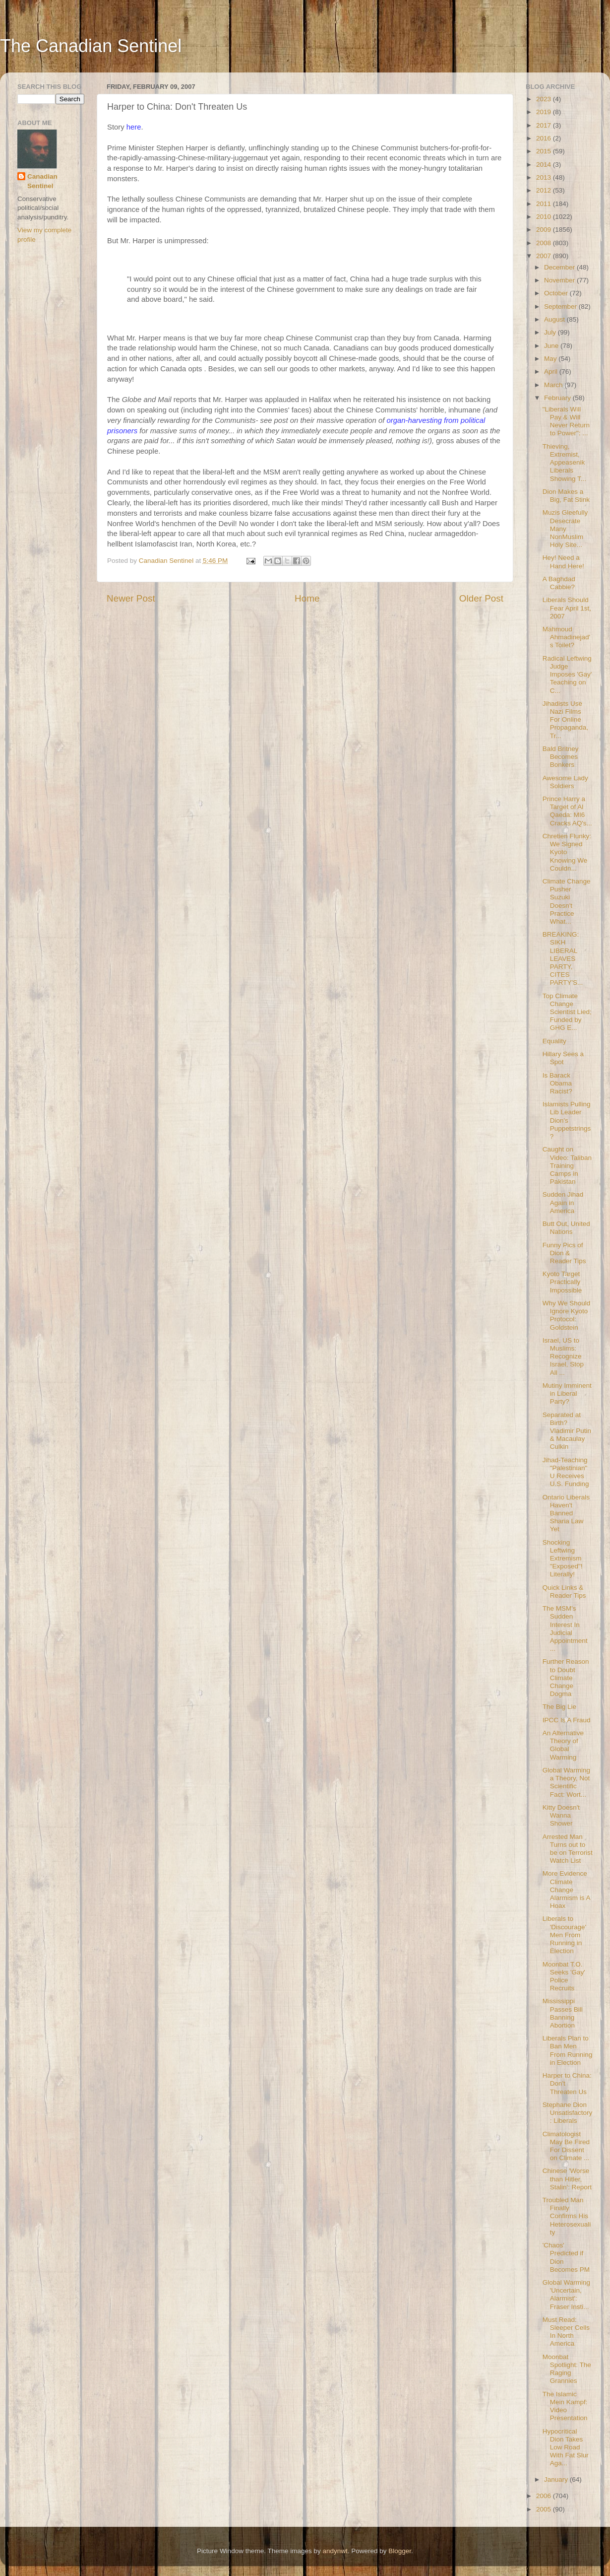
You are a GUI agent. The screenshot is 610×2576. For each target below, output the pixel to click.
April (551, 371)
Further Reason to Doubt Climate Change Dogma (566, 1677)
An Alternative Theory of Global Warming (563, 1745)
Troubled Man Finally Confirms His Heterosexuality (567, 2216)
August (555, 319)
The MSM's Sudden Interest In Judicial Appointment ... (565, 1628)
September (561, 306)
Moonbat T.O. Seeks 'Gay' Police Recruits (564, 1976)
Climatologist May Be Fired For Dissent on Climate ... (566, 2146)
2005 (544, 2509)
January (557, 2479)
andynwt (334, 2551)
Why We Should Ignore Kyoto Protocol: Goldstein (567, 1315)
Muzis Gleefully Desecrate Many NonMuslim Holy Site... (565, 528)
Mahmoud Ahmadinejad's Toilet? (566, 637)
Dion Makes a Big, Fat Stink (566, 495)
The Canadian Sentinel (91, 46)
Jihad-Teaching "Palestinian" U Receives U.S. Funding (566, 1472)
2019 (544, 112)
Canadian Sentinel (42, 181)
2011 (544, 203)
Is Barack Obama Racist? (557, 1083)
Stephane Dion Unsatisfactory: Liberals (568, 2112)
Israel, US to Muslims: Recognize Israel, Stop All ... (563, 1356)
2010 (544, 216)
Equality (554, 1041)
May (551, 358)
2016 (544, 138)
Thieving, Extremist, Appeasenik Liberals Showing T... (564, 462)
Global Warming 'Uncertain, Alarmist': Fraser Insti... (566, 2294)
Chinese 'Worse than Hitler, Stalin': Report (567, 2178)
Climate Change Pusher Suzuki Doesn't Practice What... (567, 901)
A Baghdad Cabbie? (559, 583)
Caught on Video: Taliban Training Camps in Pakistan (567, 1165)
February (558, 398)
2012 (544, 190)
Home (307, 598)
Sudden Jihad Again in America (563, 1202)
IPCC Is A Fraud (567, 1720)
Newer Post (131, 598)
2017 (544, 125)
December (560, 267)
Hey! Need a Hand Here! (563, 561)
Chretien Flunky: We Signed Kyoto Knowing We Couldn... (567, 852)
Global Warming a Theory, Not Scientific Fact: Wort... (566, 1782)
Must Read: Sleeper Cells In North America (566, 2332)
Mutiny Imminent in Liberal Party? (567, 1393)
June (552, 345)
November (560, 280)
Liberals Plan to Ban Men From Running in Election (568, 2050)
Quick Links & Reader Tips (564, 1591)
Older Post (481, 598)
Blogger (399, 2551)
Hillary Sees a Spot (563, 1058)
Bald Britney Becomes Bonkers (561, 756)
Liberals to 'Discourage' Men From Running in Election (564, 1935)
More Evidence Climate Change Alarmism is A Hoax (566, 1889)
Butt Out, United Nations (566, 1227)
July (551, 332)
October (557, 293)
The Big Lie (559, 1706)
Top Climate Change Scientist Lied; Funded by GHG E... (567, 1012)
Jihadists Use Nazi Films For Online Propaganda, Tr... (565, 720)
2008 (544, 243)
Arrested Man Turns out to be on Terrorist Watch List (568, 1849)
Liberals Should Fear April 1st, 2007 (567, 607)
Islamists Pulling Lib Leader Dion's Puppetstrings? (567, 1120)
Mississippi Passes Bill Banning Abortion (563, 2013)
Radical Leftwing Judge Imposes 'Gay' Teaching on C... (567, 674)
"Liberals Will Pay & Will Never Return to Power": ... (566, 421)
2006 (544, 2496)
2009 (544, 229)
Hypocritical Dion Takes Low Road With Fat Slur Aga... (566, 2447)
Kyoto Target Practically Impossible (562, 1281)
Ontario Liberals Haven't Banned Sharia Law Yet (566, 1513)
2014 (544, 164)
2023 (544, 99)
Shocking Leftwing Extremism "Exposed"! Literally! (563, 1558)
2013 (544, 177)
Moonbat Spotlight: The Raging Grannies (567, 2369)
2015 (544, 151)
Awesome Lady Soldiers (565, 782)
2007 (544, 256)
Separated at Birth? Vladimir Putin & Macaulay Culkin (567, 1431)
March (554, 385)
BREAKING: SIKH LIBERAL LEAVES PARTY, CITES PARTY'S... (563, 958)
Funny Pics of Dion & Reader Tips (564, 1253)
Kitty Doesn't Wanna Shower (561, 1815)
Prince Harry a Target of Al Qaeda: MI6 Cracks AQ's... (567, 811)
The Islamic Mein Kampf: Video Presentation (565, 2406)
